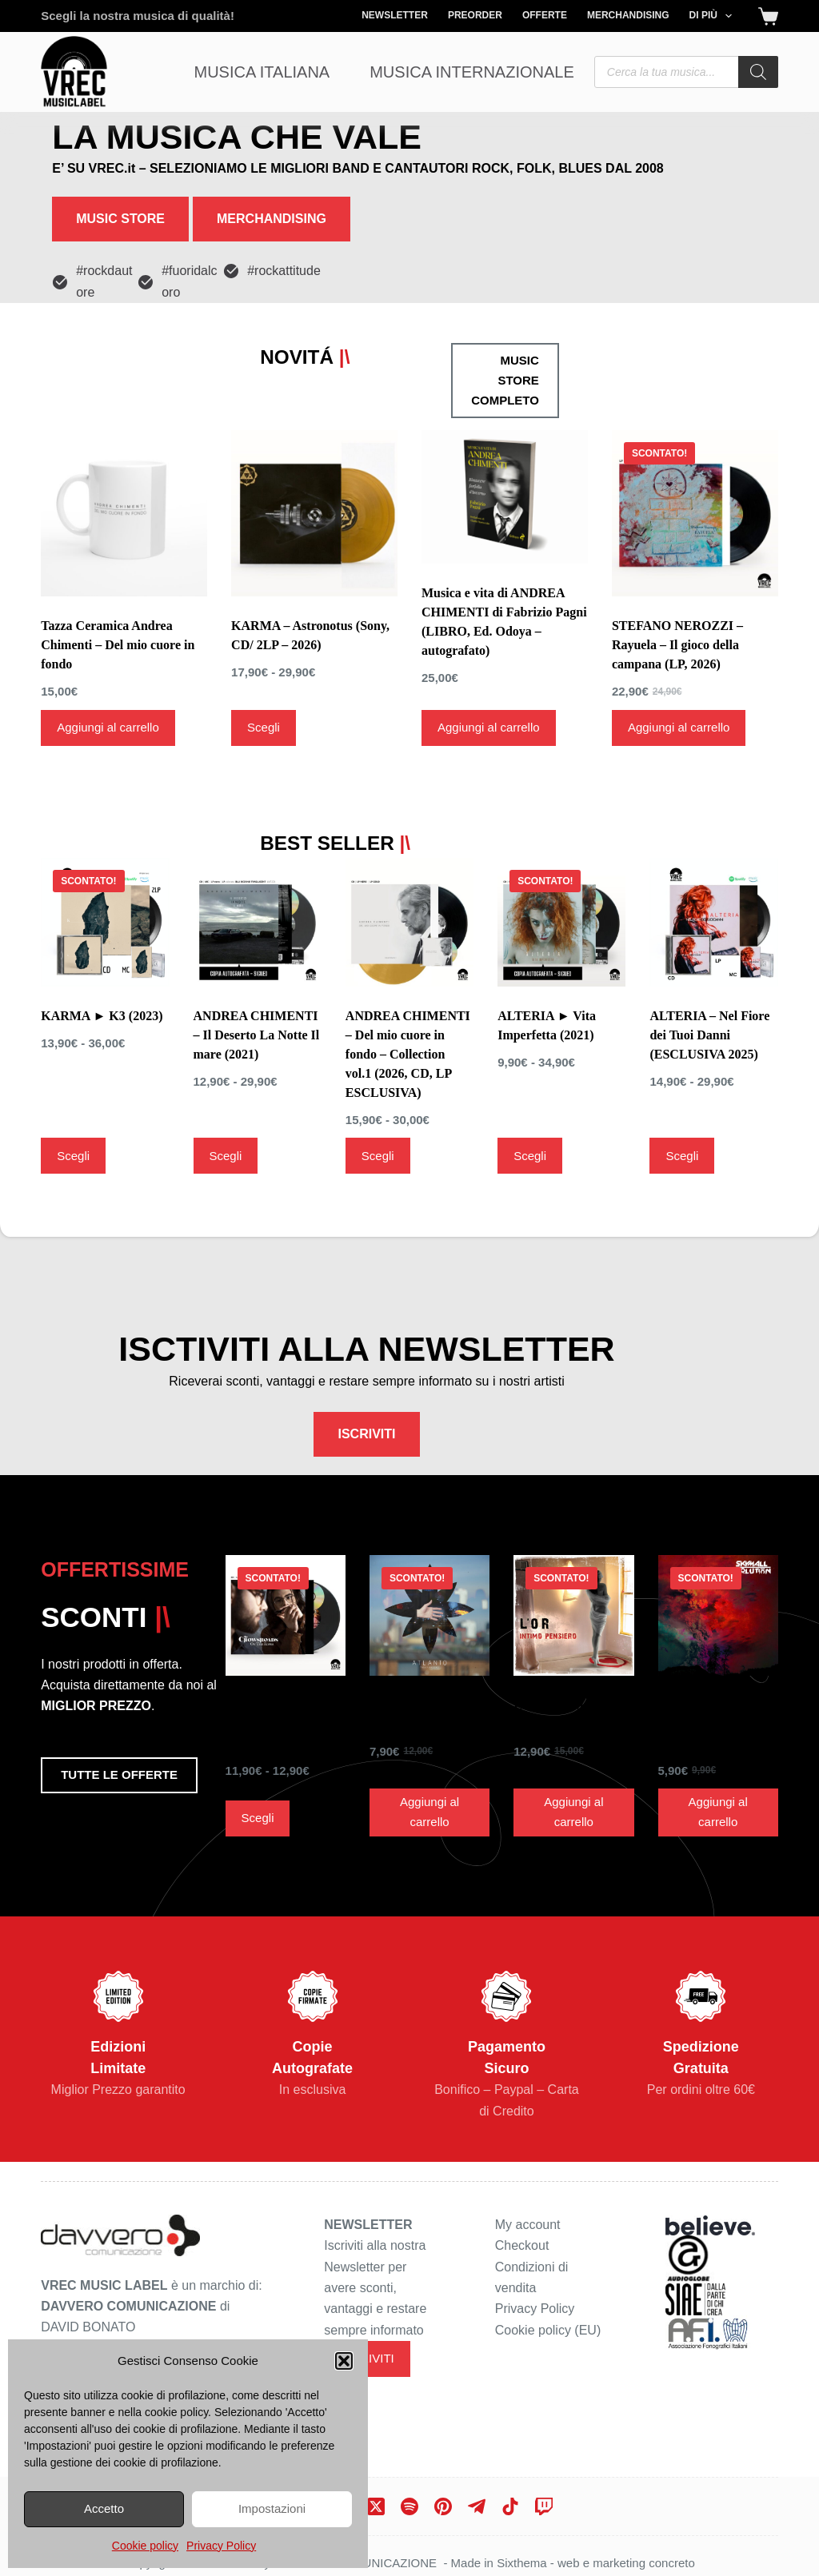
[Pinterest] (443, 2493)
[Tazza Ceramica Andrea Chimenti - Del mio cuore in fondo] (124, 474)
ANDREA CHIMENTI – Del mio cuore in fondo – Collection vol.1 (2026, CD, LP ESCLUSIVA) (408, 992)
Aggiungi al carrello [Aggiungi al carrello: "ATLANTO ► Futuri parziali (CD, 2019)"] (429, 1774)
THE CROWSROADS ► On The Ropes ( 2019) (285, 1687)
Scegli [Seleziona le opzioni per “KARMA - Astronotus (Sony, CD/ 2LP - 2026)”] (263, 688)
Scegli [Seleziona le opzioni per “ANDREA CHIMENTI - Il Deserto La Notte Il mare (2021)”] (226, 1094)
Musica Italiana (262, 72)
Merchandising (628, 15)
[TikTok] (510, 2493)
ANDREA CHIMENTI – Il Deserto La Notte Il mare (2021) (257, 973)
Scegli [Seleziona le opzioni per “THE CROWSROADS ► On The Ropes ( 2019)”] (258, 1780)
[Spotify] (409, 2493)
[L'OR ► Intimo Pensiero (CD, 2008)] (573, 1577)
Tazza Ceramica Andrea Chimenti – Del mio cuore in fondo (117, 606)
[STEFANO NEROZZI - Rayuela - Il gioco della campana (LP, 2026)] (695, 474)
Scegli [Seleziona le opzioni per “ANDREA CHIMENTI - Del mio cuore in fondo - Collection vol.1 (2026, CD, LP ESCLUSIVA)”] (378, 1094)
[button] (344, 2361)
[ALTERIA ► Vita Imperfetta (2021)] (561, 860)
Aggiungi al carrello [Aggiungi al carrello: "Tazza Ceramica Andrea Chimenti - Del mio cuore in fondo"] (108, 688)
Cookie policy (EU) (548, 2316)
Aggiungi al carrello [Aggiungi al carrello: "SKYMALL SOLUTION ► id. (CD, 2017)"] (718, 1774)
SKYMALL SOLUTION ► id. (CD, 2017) (708, 1687)
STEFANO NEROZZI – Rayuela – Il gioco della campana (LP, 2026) (677, 606)
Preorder (475, 15)
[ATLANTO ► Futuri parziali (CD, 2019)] (429, 1577)
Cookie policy (145, 2545)
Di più (714, 16)
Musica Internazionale (472, 72)
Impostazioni (272, 2508)
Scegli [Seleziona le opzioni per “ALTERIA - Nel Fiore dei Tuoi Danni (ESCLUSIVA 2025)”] (681, 1094)
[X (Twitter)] (376, 2493)
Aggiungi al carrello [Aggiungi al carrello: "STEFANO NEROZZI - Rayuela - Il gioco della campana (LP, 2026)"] (679, 688)
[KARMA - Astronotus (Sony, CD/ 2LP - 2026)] (314, 474)
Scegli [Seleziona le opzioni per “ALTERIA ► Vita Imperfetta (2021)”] (529, 1094)
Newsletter (395, 15)
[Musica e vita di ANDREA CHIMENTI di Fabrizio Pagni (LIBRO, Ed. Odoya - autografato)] (504, 457)
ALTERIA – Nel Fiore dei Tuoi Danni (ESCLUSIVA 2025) (709, 973)
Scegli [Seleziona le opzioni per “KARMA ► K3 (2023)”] (73, 1094)
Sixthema (522, 2549)
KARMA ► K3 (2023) (101, 954)
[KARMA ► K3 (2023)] (105, 860)
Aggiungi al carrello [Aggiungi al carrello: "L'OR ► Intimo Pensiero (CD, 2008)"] (573, 1774)
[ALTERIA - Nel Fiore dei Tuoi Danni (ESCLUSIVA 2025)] (713, 860)
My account (528, 2211)
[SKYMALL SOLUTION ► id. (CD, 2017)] (718, 1577)
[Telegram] (476, 2493)
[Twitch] (544, 2493)
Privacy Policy (221, 2545)
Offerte (544, 15)
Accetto (104, 2508)
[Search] (758, 72)
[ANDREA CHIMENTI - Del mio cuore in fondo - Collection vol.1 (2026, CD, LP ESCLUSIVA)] (409, 860)
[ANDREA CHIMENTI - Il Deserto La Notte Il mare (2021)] (258, 860)
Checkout (522, 2232)
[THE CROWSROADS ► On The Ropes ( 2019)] (286, 1577)
